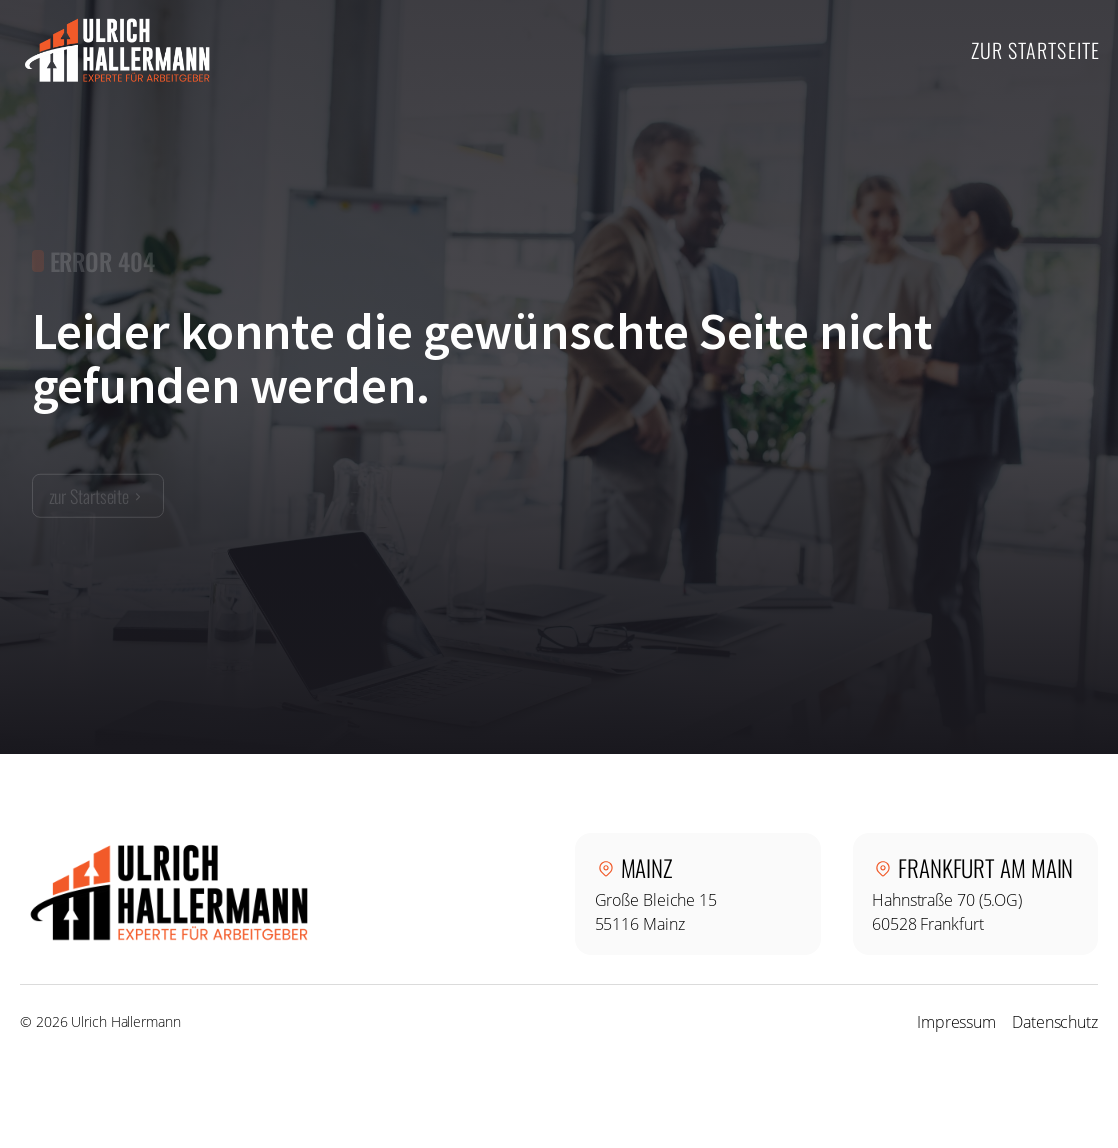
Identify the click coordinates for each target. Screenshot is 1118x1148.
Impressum (956, 1022)
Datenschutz (1055, 1022)
